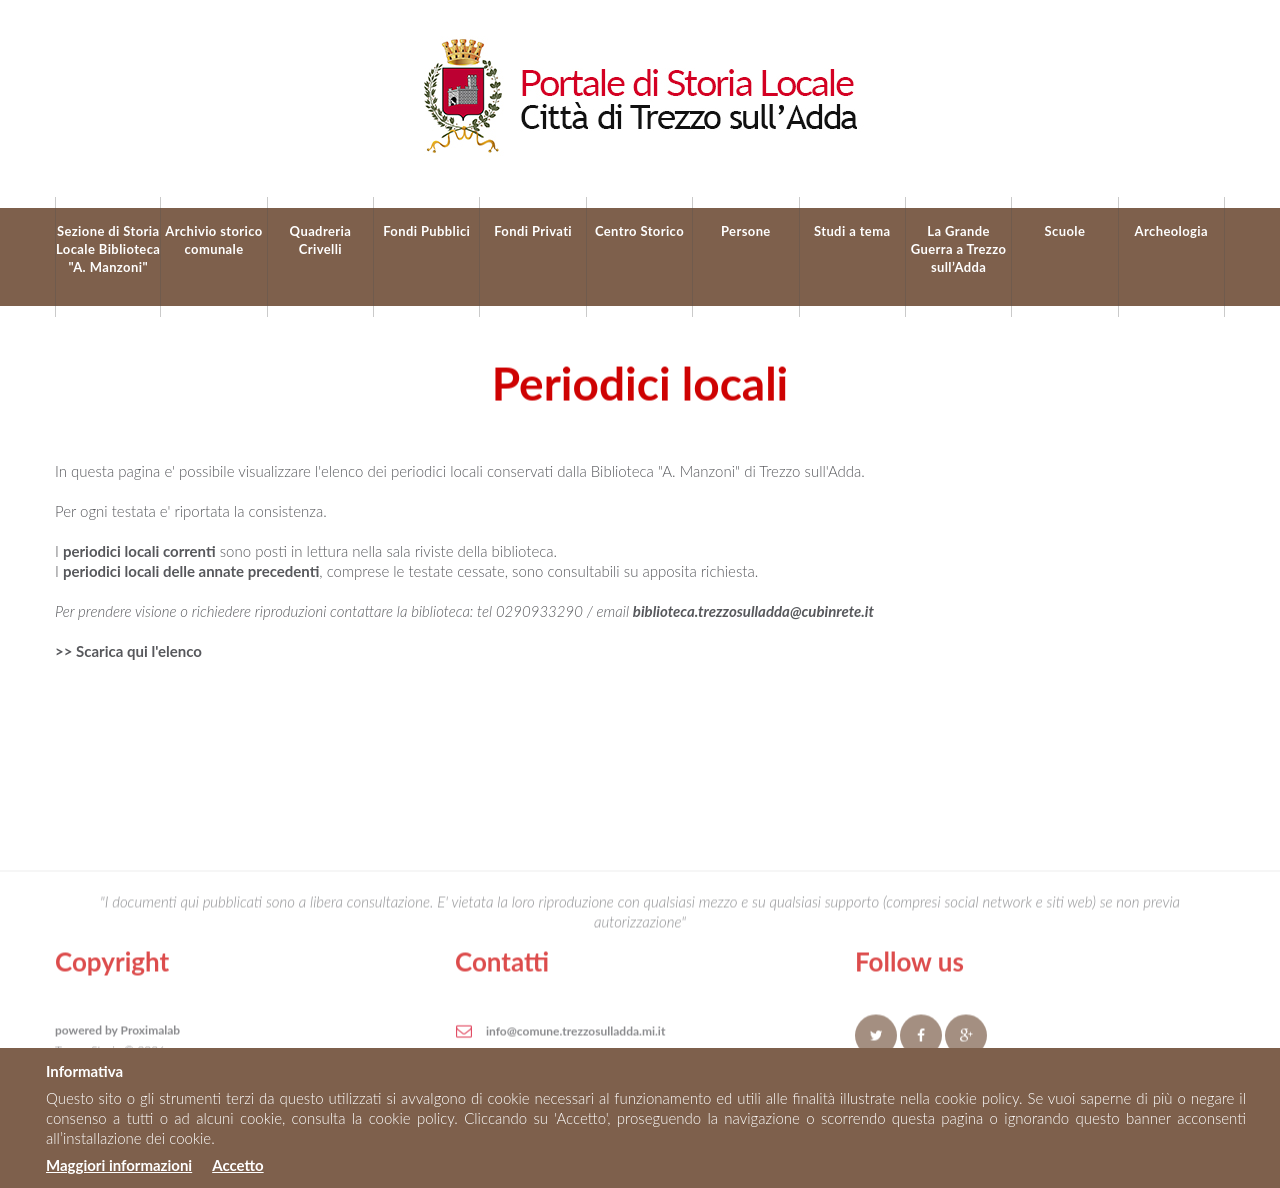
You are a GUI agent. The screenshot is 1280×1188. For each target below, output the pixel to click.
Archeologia (1171, 231)
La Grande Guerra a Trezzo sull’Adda (959, 249)
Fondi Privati (533, 231)
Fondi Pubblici (426, 231)
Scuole (1065, 231)
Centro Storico (639, 231)
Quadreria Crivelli (321, 240)
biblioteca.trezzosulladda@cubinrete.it (753, 611)
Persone (746, 231)
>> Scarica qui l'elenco (128, 651)
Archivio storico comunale (213, 240)
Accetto (237, 1165)
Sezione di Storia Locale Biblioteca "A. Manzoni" (108, 249)
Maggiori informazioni (119, 1165)
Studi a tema (852, 231)
